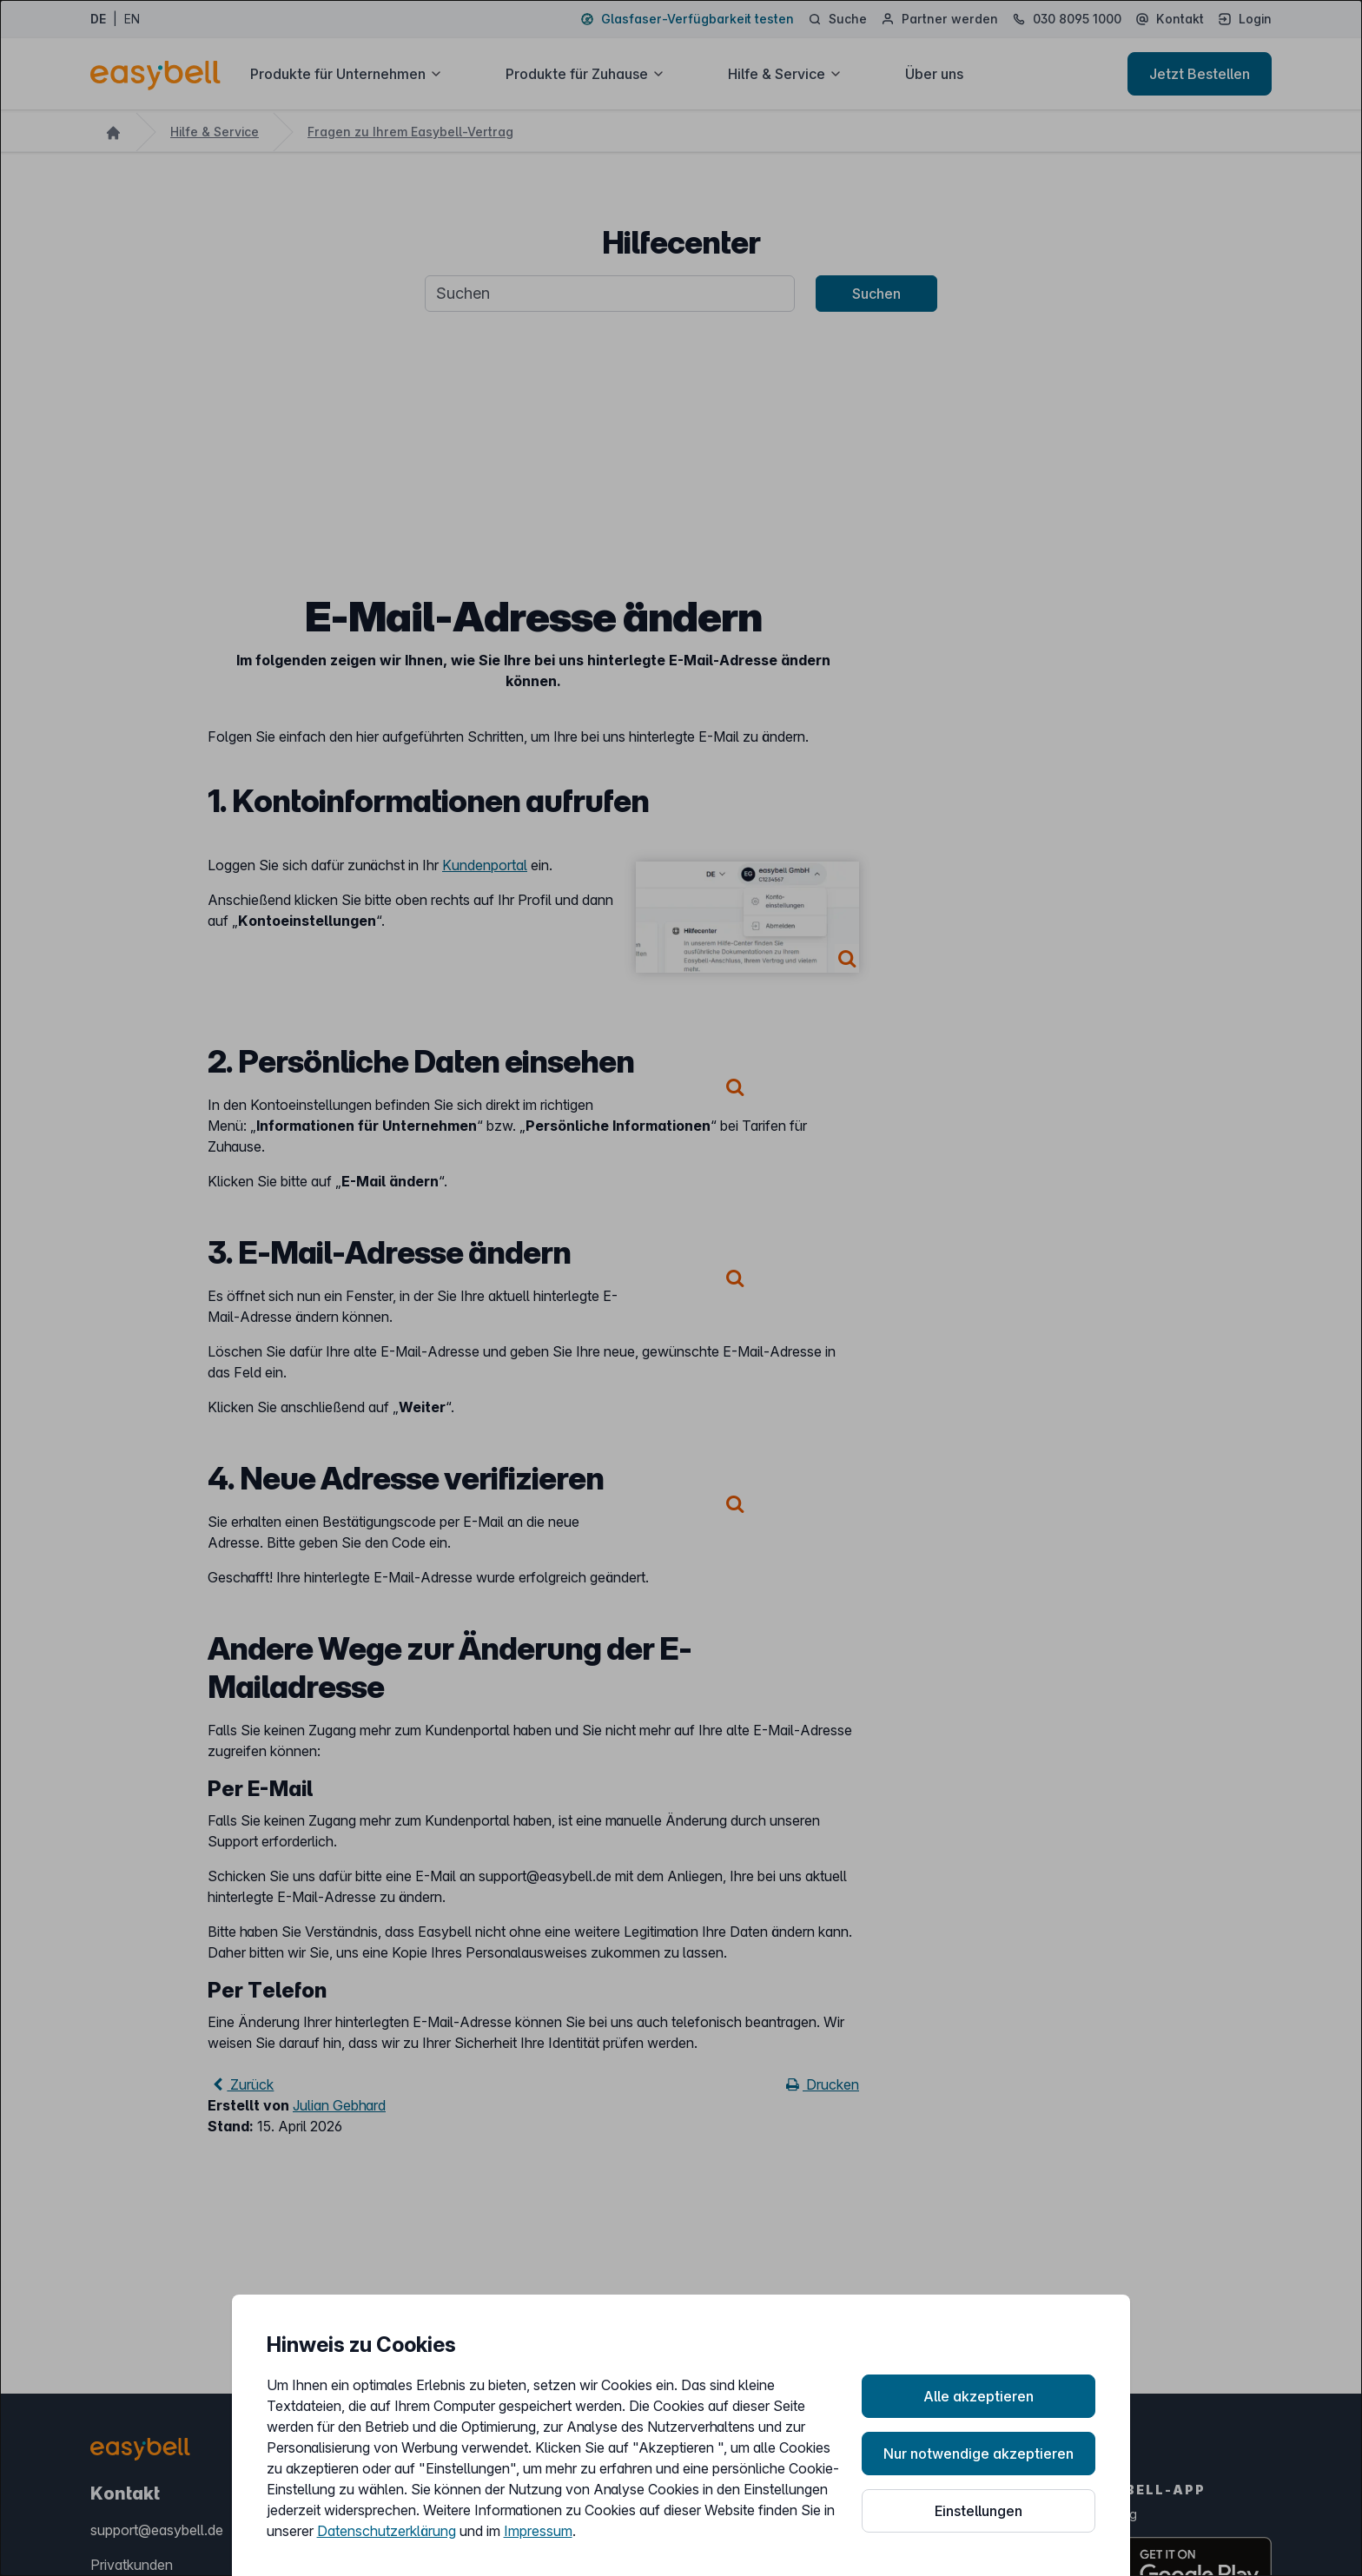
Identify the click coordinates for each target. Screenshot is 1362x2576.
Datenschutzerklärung (386, 2531)
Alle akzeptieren (978, 2396)
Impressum (538, 2531)
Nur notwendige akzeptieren (978, 2453)
